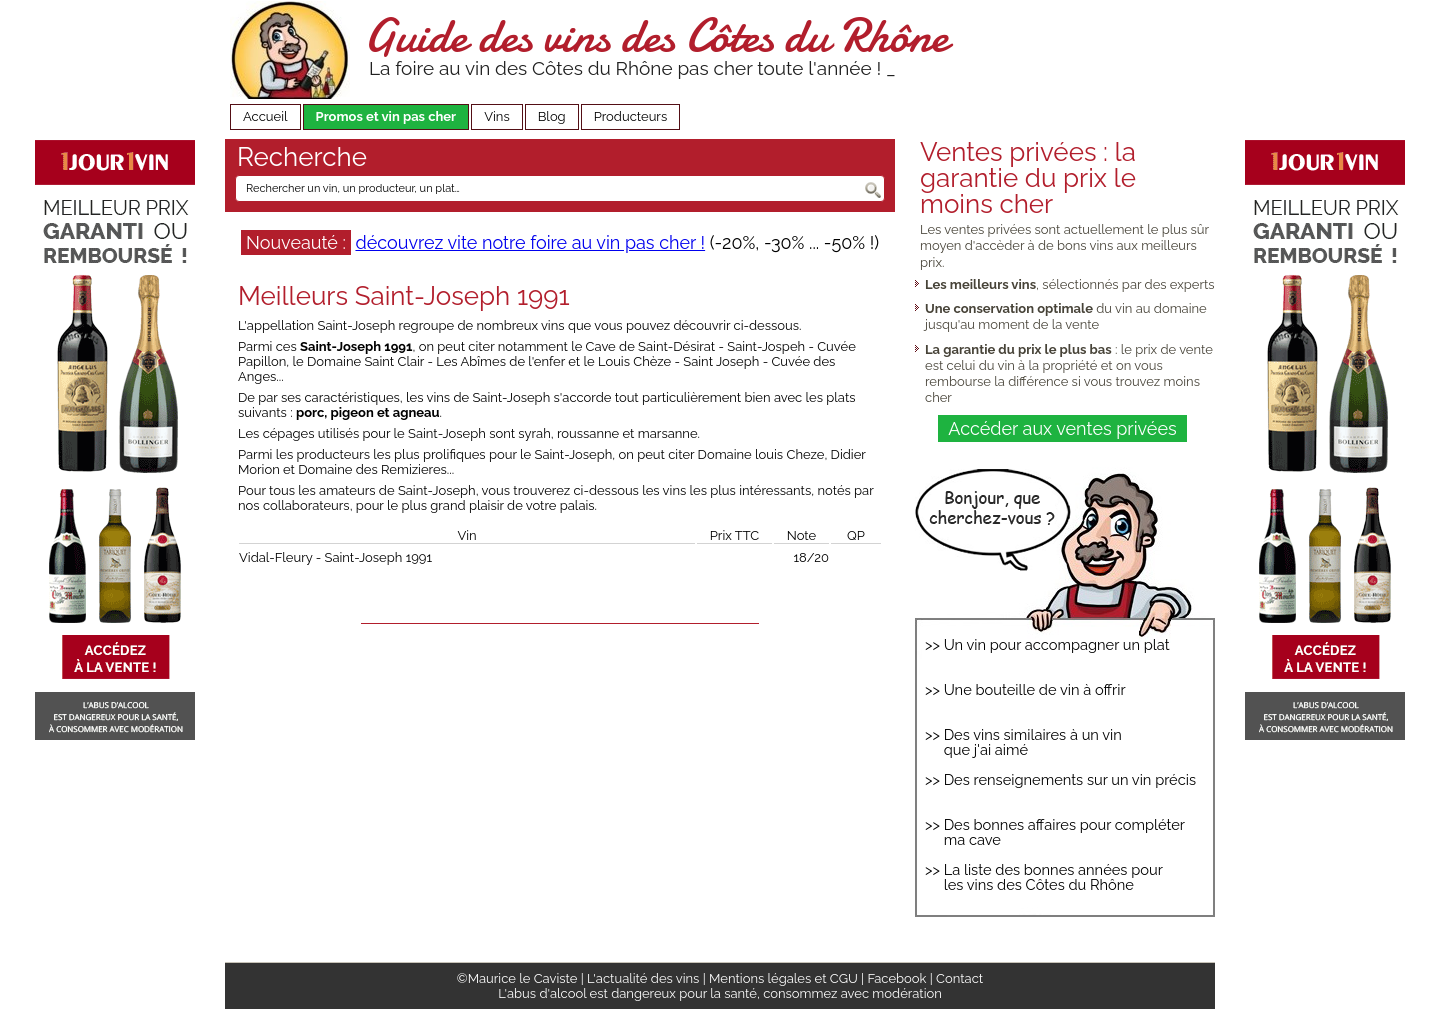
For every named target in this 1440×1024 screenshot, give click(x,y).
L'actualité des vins (643, 978)
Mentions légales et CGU (783, 978)
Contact (959, 978)
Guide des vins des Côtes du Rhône (656, 35)
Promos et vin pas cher (386, 116)
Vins (497, 116)
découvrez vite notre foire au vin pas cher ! (530, 242)
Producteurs (631, 116)
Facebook (896, 978)
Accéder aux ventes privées (1062, 428)
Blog (552, 116)
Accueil (265, 116)
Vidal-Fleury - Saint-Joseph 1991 (335, 557)
